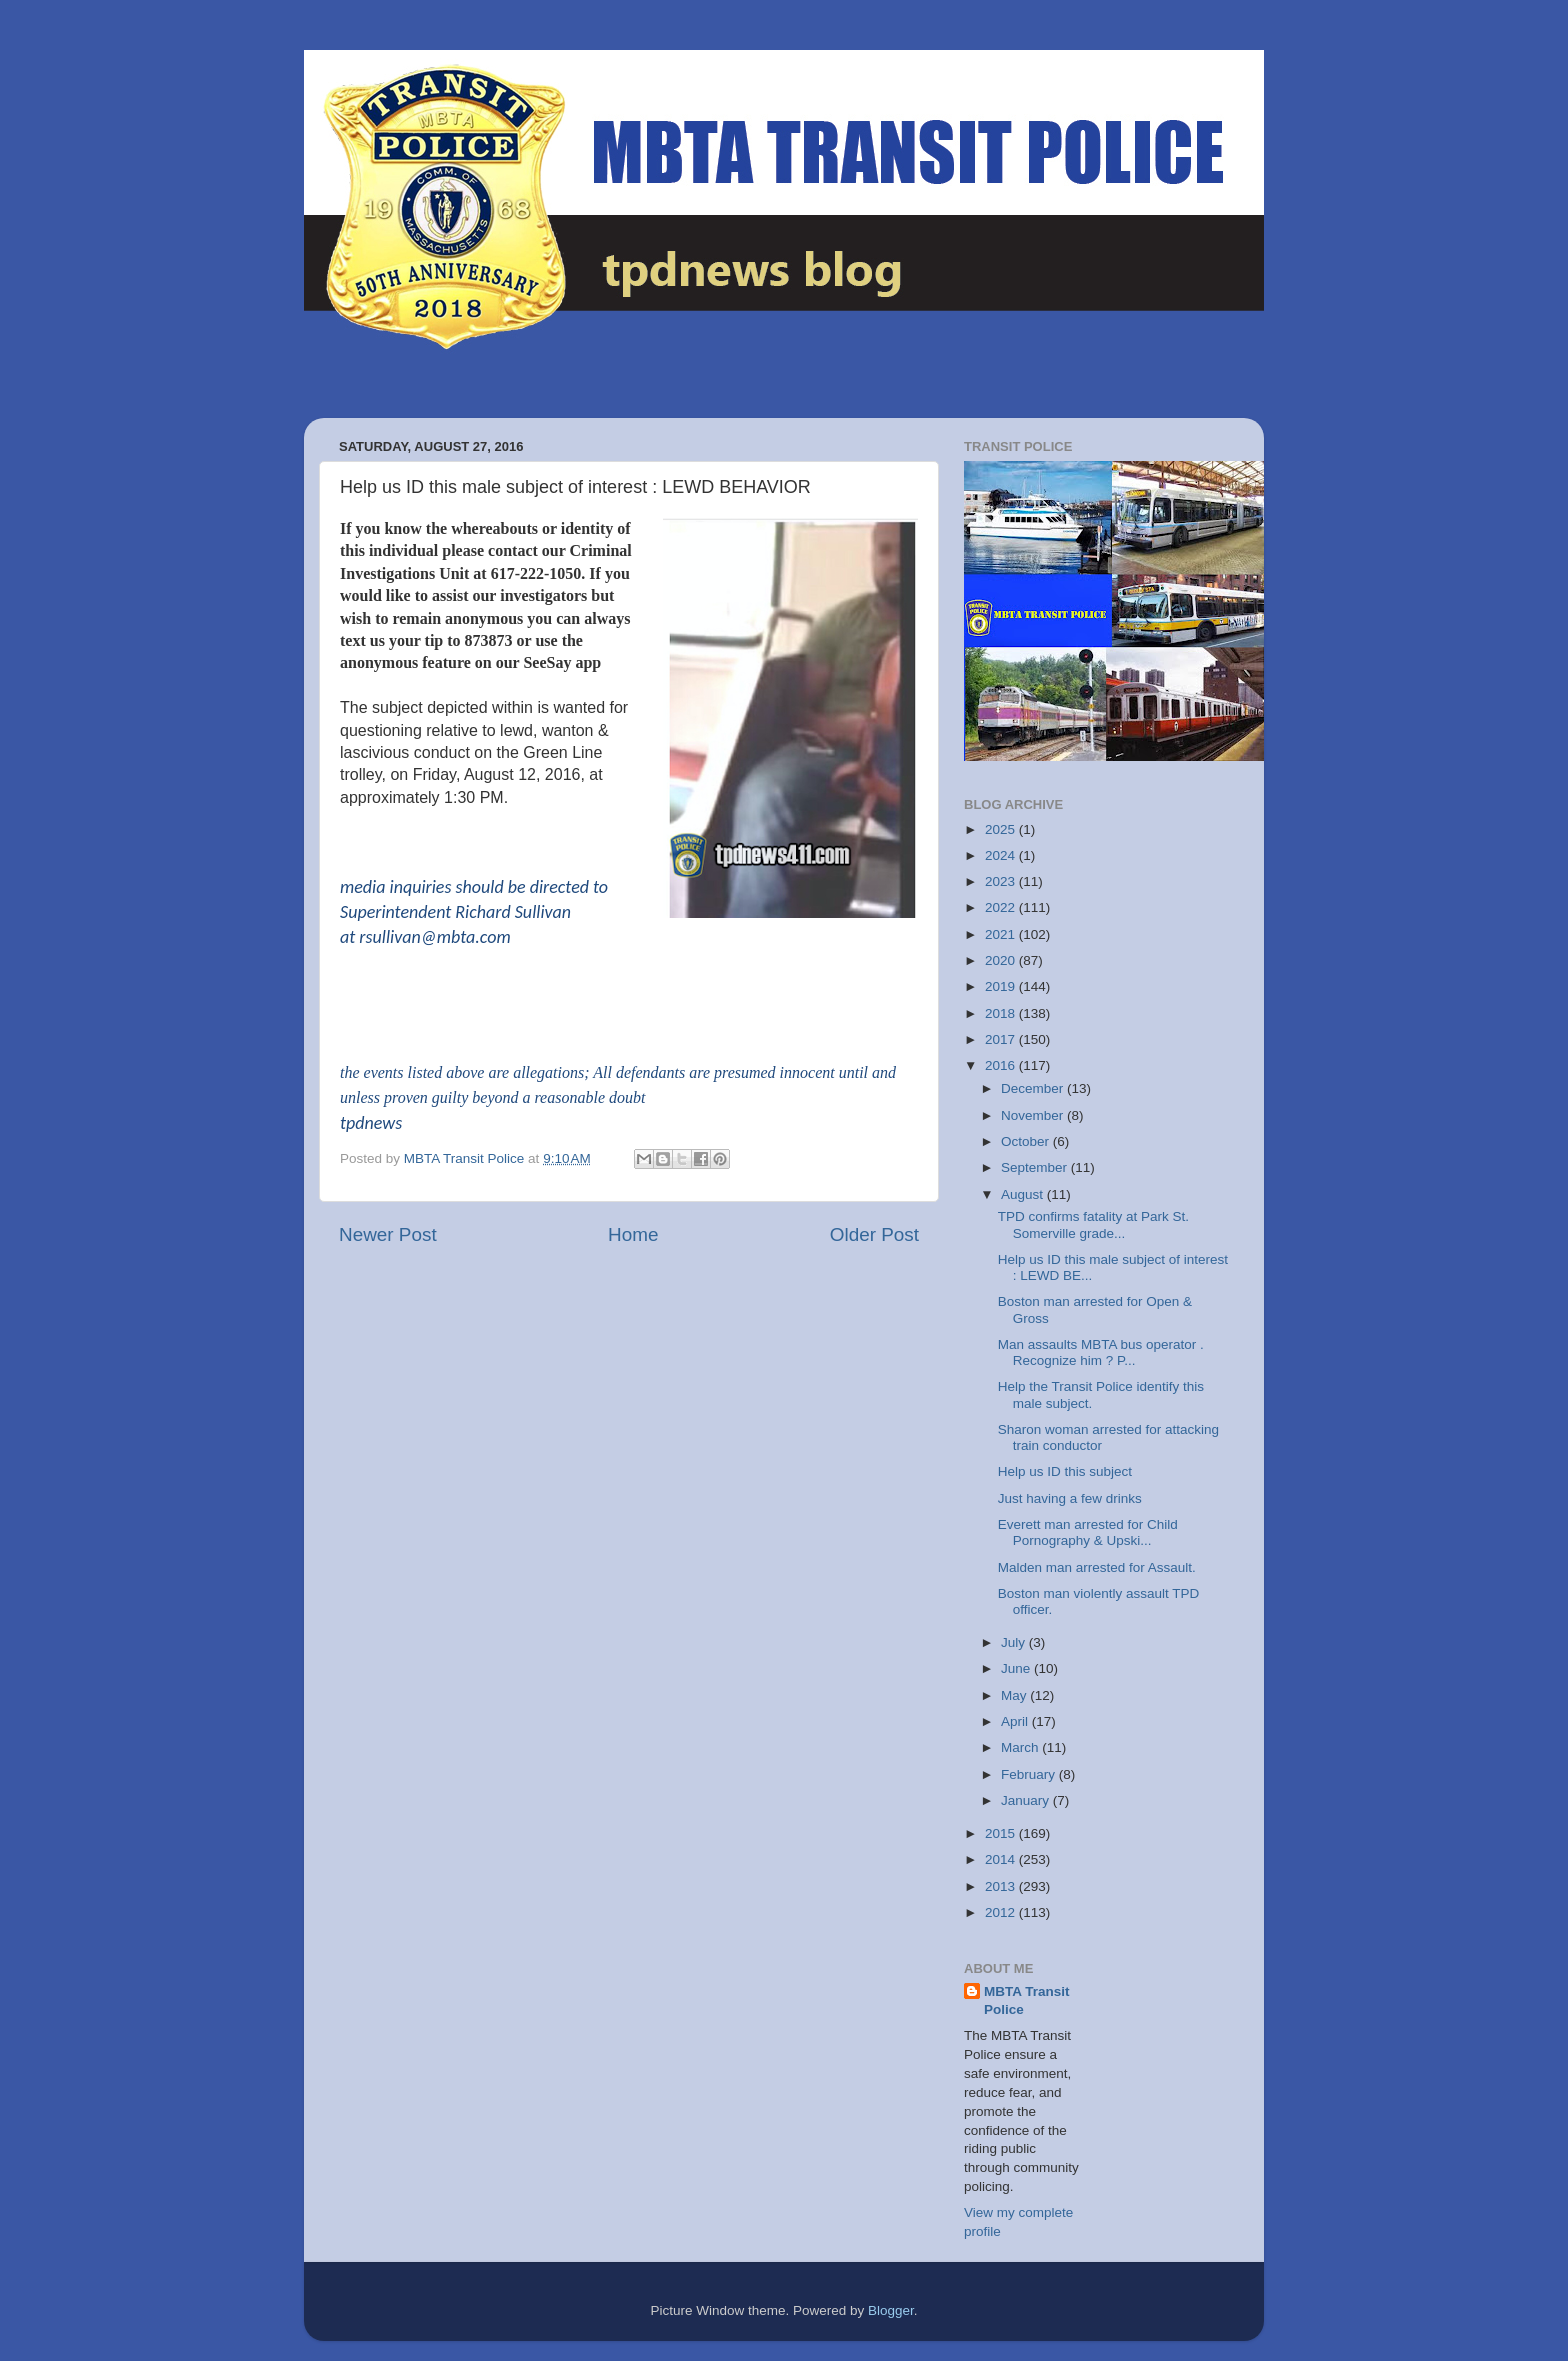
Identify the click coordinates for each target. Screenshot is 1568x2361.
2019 (1002, 986)
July (1015, 1642)
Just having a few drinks (1070, 1498)
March (1021, 1747)
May (1015, 1695)
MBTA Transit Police (1027, 2001)
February (1030, 1774)
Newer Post (388, 1234)
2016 (1002, 1065)
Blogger (891, 2310)
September (1036, 1167)
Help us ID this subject (1065, 1471)
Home (633, 1234)
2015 (1002, 1833)
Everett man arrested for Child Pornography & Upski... (1088, 1532)
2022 (1002, 907)
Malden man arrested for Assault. (1097, 1567)
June (1017, 1668)
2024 (1002, 855)
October (1027, 1141)
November (1034, 1115)
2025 (1002, 829)
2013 (1002, 1886)
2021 (1002, 934)
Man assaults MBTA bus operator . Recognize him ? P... (1101, 1352)
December (1034, 1088)
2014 (1002, 1859)
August (1024, 1194)
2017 (1002, 1039)
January (1027, 1800)
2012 (1002, 1912)
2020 (1002, 960)
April (1016, 1721)
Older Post (874, 1234)
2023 (1002, 881)
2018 (1002, 1013)
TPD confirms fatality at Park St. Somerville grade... (1093, 1224)
